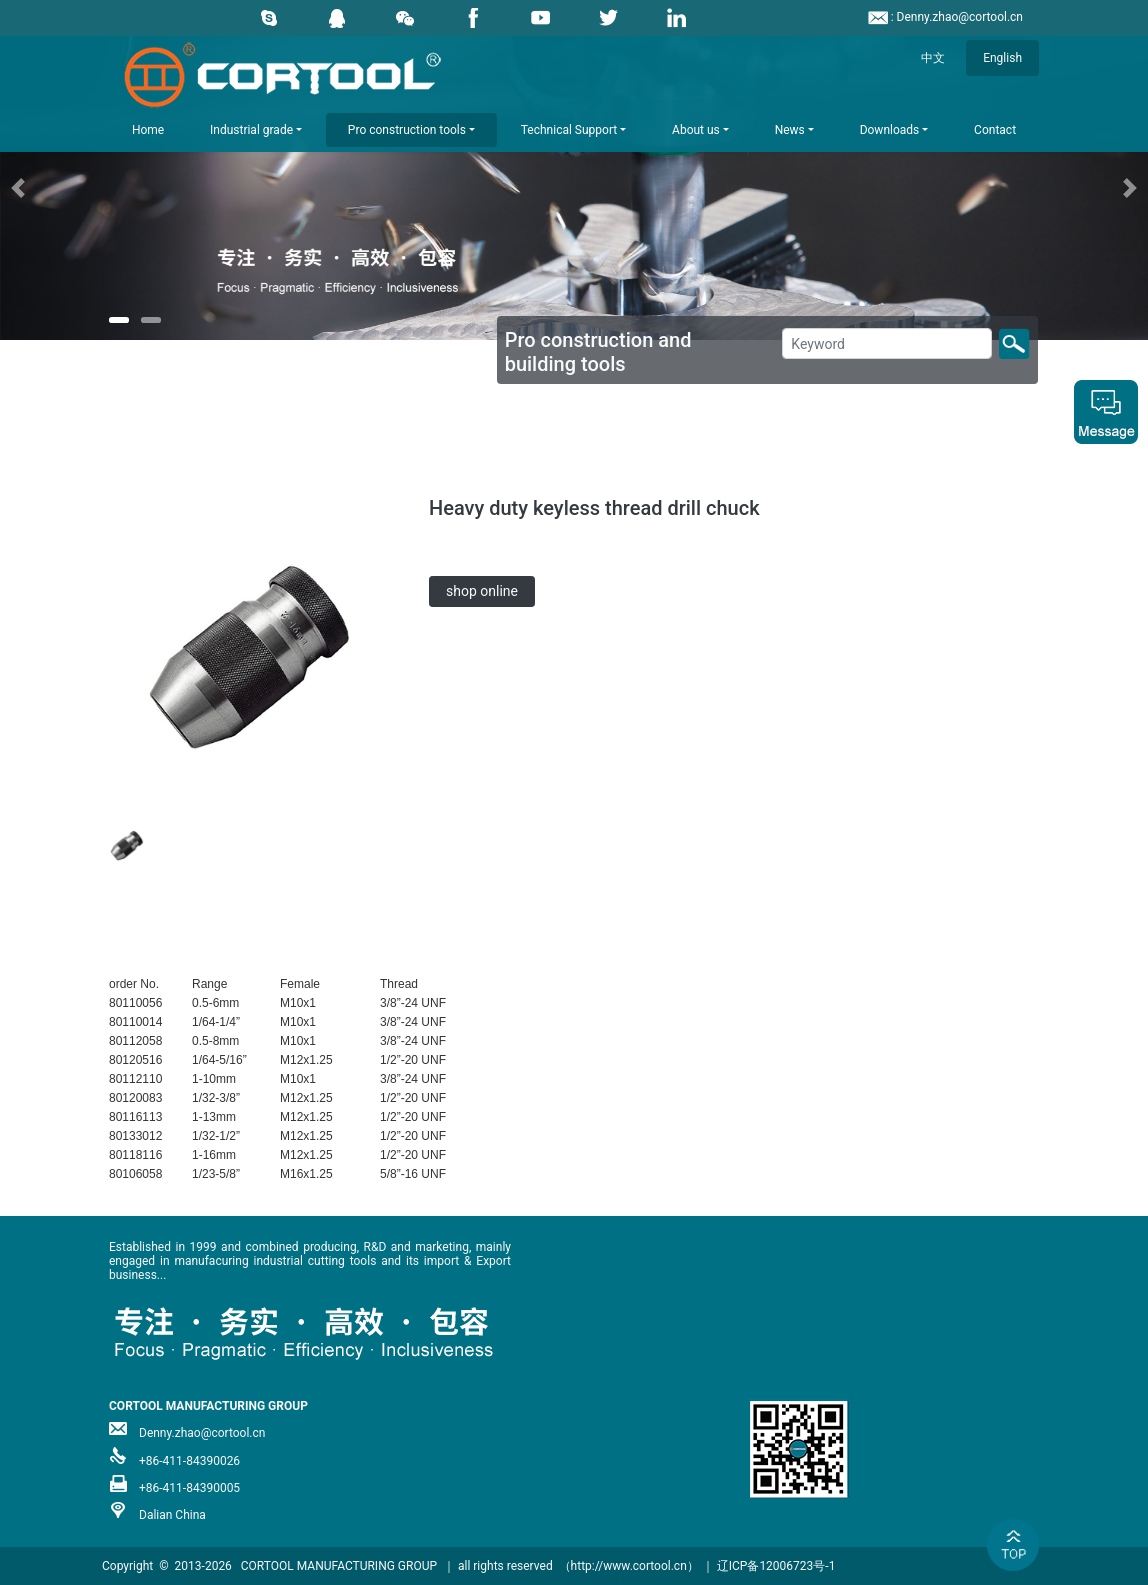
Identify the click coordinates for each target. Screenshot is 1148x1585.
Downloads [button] (890, 130)
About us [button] (696, 130)
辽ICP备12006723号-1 (776, 1566)
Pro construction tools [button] (407, 130)
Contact (995, 130)
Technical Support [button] (569, 130)
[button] (86, 188)
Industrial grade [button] (251, 130)
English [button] (1002, 58)
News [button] (790, 130)
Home (148, 130)
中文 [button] (933, 58)
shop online (482, 591)
